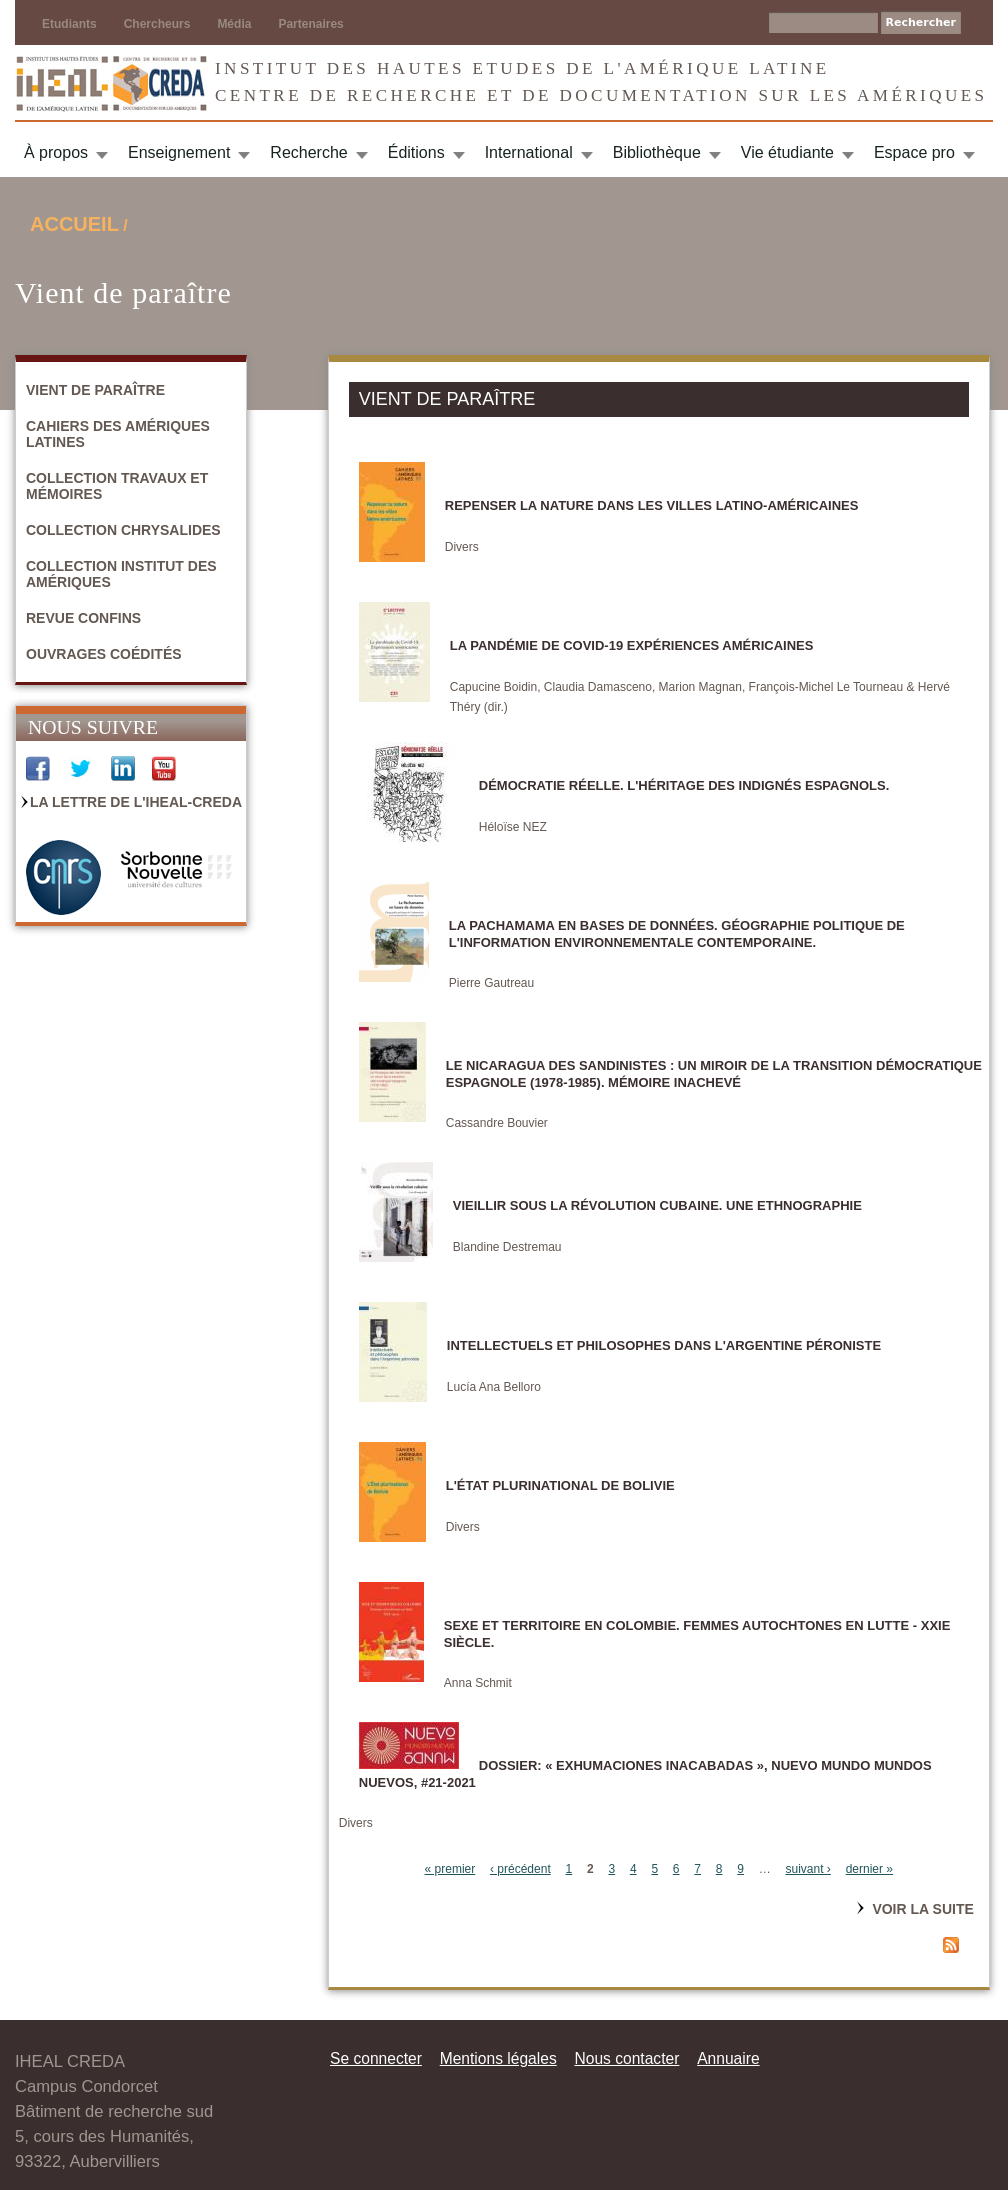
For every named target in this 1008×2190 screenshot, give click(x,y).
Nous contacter (626, 2058)
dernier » (869, 1869)
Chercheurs (157, 24)
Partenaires (310, 24)
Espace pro (914, 152)
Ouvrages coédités (104, 654)
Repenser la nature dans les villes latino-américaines (652, 505)
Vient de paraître (95, 390)
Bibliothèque (657, 152)
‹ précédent (520, 1869)
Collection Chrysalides (123, 530)
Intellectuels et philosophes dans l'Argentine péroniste (664, 1345)
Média (234, 24)
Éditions (416, 152)
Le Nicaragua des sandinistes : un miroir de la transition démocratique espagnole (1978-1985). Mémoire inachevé (714, 1074)
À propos (56, 152)
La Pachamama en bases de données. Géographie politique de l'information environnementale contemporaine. (677, 934)
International (529, 152)
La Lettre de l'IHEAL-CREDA (136, 802)
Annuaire (728, 2058)
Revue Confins (83, 618)
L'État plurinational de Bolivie (560, 1485)
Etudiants (69, 24)
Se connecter (376, 2058)
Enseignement (179, 152)
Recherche (308, 152)
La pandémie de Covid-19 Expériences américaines (632, 645)
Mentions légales (498, 2058)
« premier (450, 1869)
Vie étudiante (787, 152)
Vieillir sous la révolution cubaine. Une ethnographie (657, 1205)
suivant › (808, 1869)
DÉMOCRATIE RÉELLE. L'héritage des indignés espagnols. (684, 785)
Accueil (74, 224)
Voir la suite (922, 1909)
